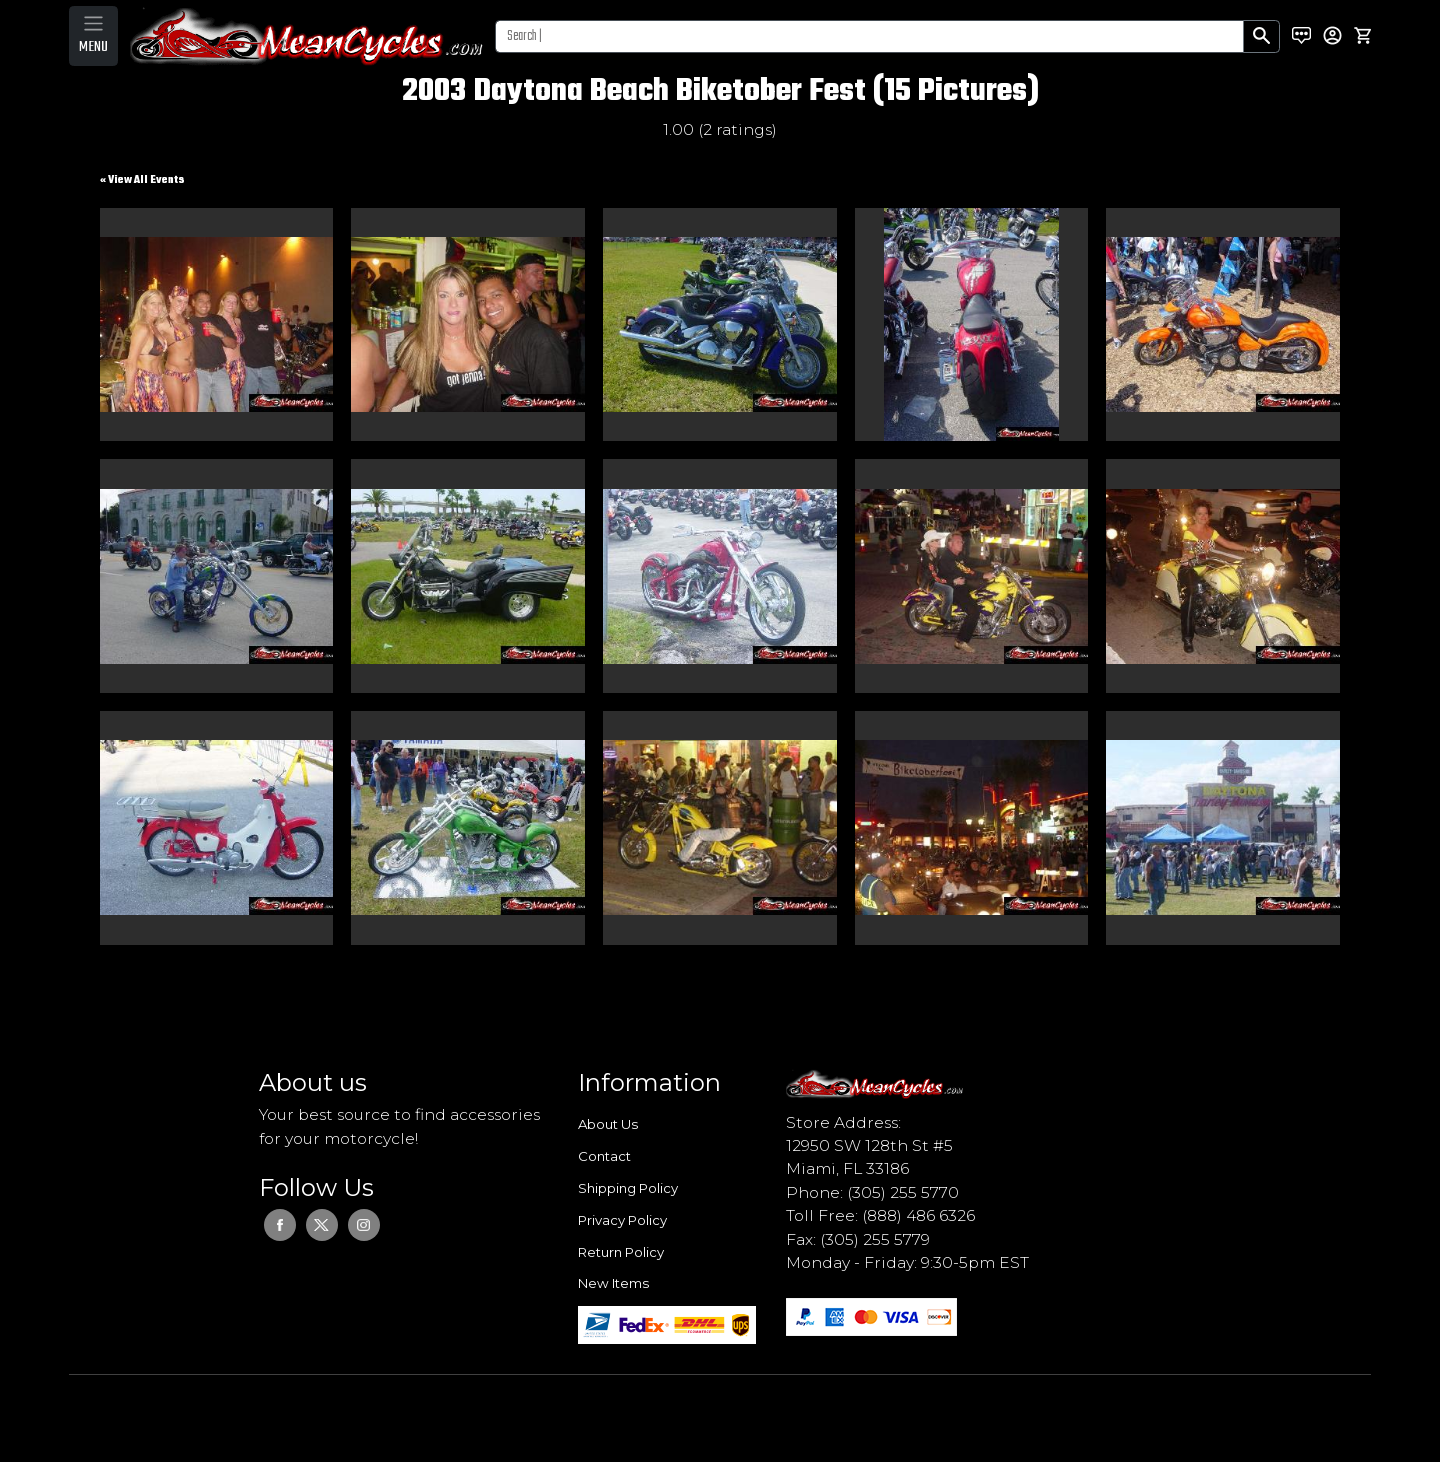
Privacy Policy (622, 1220)
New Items (613, 1283)
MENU (93, 47)
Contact (604, 1156)
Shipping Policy (628, 1188)
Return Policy (621, 1252)
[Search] (869, 36)
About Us (608, 1124)
